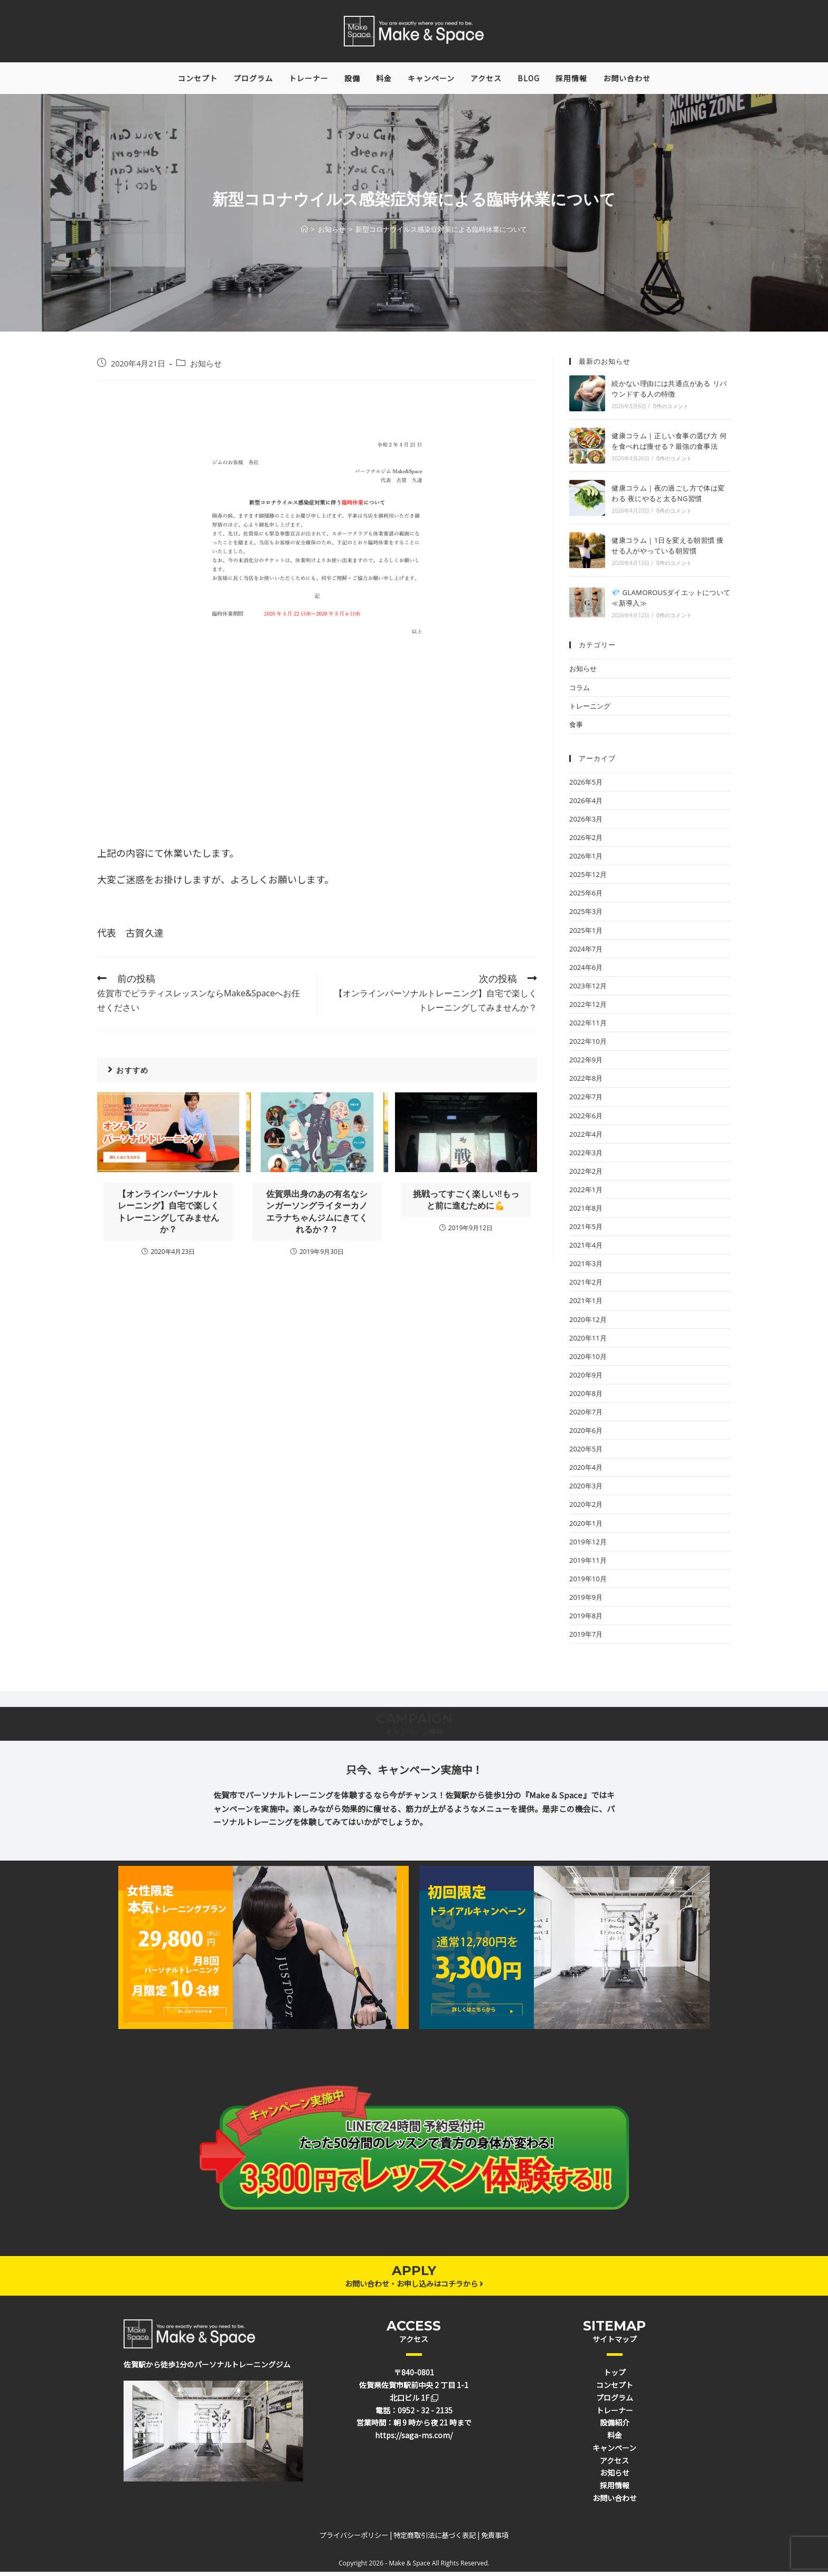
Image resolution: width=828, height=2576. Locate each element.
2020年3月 (586, 1490)
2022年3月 (586, 1156)
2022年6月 (586, 1119)
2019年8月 (586, 1619)
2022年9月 (586, 1063)
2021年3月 (586, 1267)
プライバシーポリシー (353, 2539)
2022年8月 (586, 1082)
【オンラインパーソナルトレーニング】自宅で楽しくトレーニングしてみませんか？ (168, 1215)
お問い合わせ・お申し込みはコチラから (414, 2287)
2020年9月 (586, 1378)
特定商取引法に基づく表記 (434, 2539)
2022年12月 (588, 1008)
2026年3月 (586, 822)
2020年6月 (586, 1434)
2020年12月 (588, 1323)
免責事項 (495, 2539)
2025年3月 (586, 915)
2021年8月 (586, 1211)
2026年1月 (586, 859)
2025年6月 (586, 897)
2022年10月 (588, 1045)
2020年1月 (586, 1527)
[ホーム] (304, 233)
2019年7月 (586, 1638)
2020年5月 (586, 1452)
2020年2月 (586, 1508)
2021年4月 (586, 1248)
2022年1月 (586, 1193)
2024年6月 (586, 971)
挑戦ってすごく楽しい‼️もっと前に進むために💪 (466, 1203)
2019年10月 (588, 1582)
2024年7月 (586, 952)
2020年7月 (586, 1415)
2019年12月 (588, 1545)
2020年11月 (588, 1341)
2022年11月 (588, 1026)
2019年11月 (588, 1564)
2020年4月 (586, 1471)
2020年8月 (586, 1397)
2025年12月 (588, 878)
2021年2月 (586, 1286)
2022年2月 (586, 1175)
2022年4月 (586, 1138)
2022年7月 (586, 1101)
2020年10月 (588, 1360)
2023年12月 (588, 989)
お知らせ (206, 368)
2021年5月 (586, 1230)
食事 (576, 728)
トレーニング (589, 709)
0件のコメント (671, 410)
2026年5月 (586, 785)
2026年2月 (586, 841)
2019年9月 (586, 1601)
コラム (579, 691)
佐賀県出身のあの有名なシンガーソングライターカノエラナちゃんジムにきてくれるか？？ (317, 1215)
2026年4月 (586, 804)
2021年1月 (586, 1304)
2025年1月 (586, 934)
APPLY (414, 2274)
